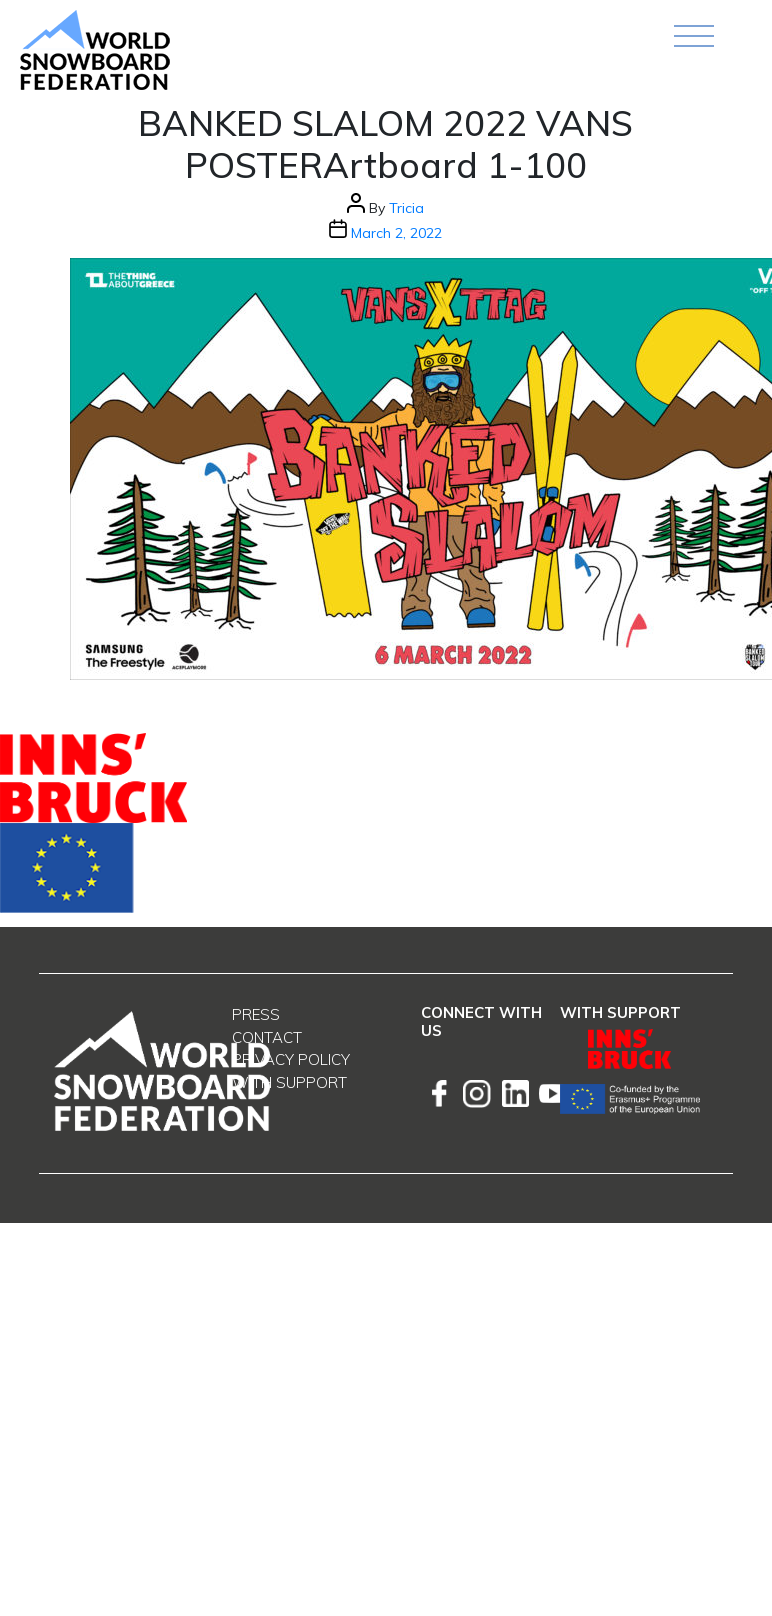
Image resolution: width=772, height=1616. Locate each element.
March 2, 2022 (396, 233)
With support (289, 1082)
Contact (267, 1037)
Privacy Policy (291, 1059)
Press (256, 1014)
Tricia (406, 208)
